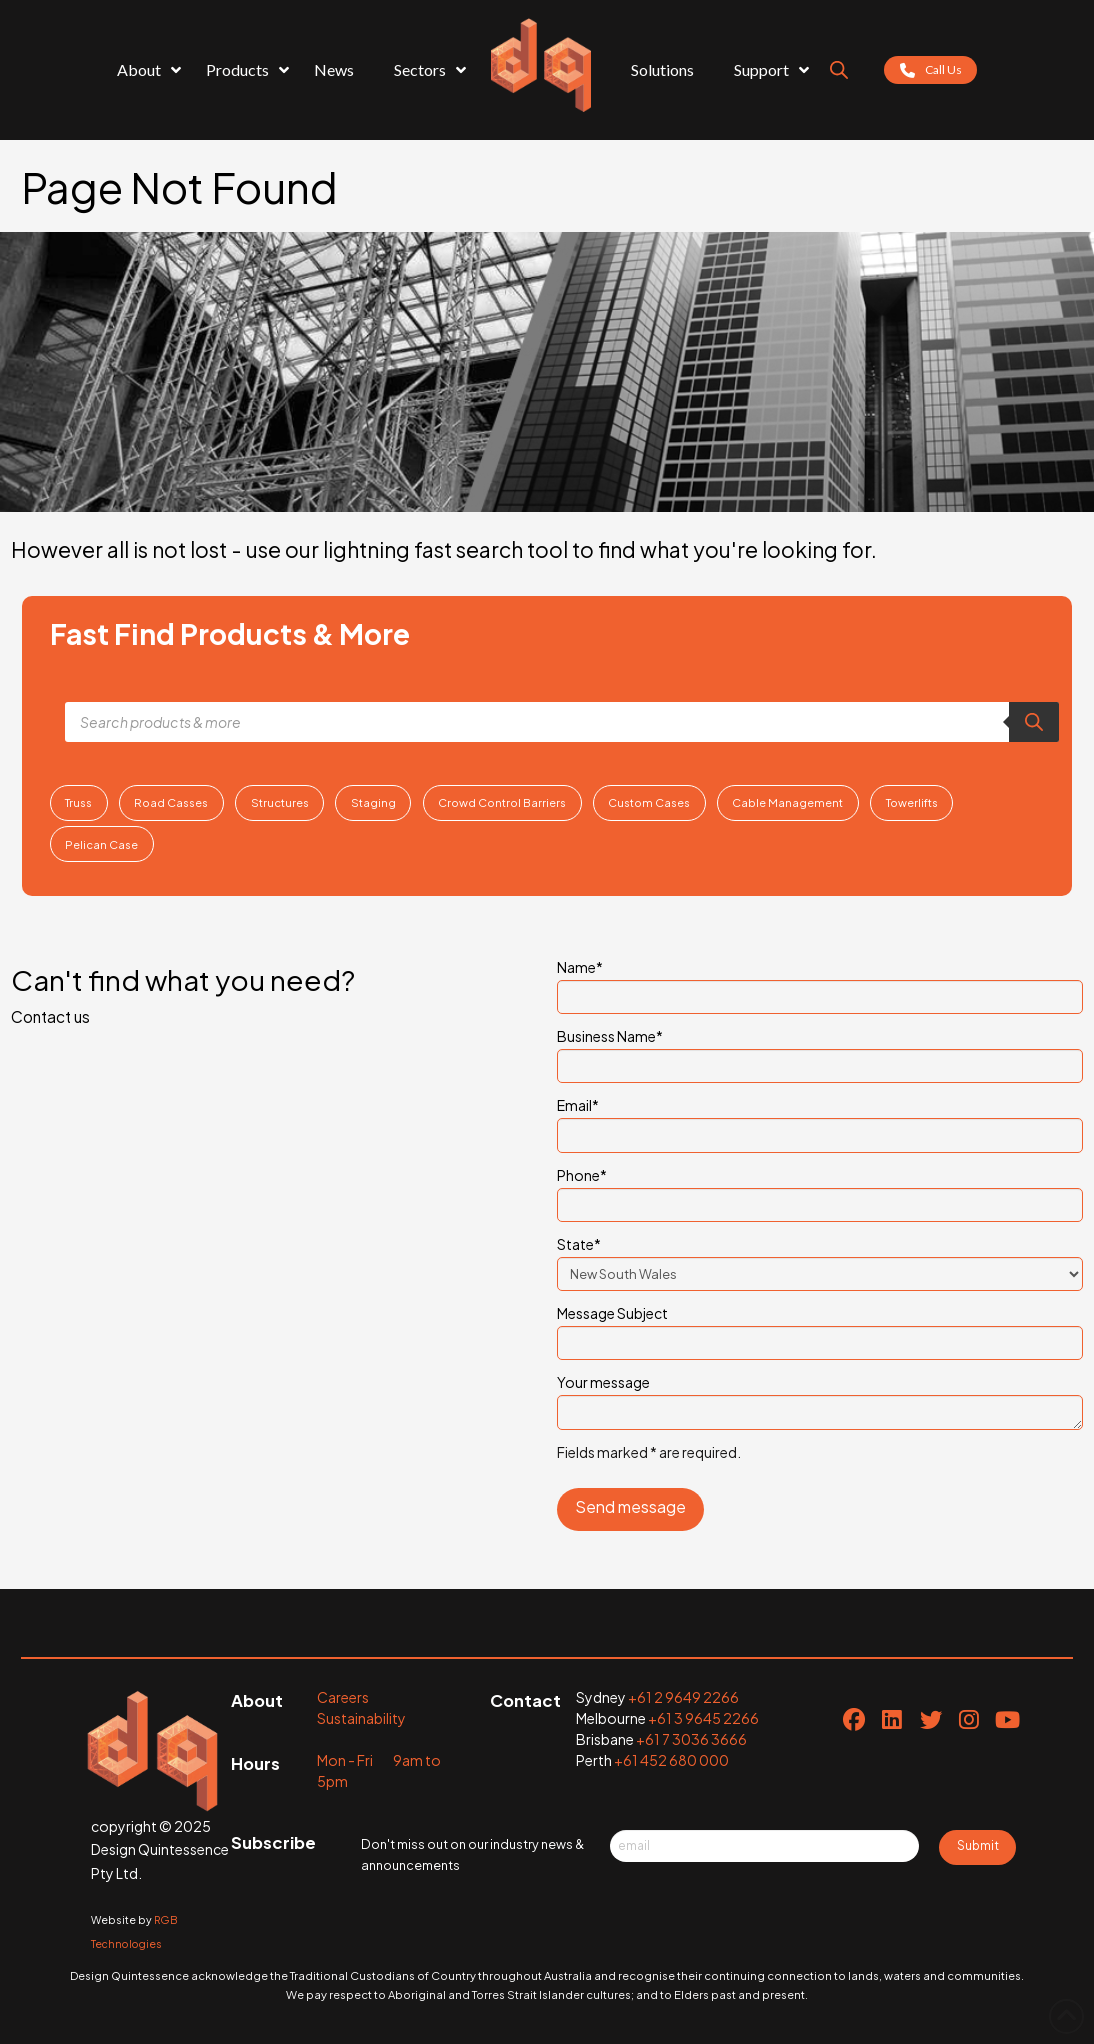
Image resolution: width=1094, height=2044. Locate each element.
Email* (820, 1121)
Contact (525, 1700)
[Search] (1034, 722)
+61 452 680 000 (671, 1760)
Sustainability (361, 1718)
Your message (820, 1394)
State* (820, 1260)
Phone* (820, 1191)
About (257, 1700)
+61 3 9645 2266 (703, 1718)
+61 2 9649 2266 (683, 1697)
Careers (343, 1697)
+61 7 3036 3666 (691, 1739)
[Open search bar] (839, 70)
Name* (820, 983)
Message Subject (820, 1329)
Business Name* (820, 1052)
